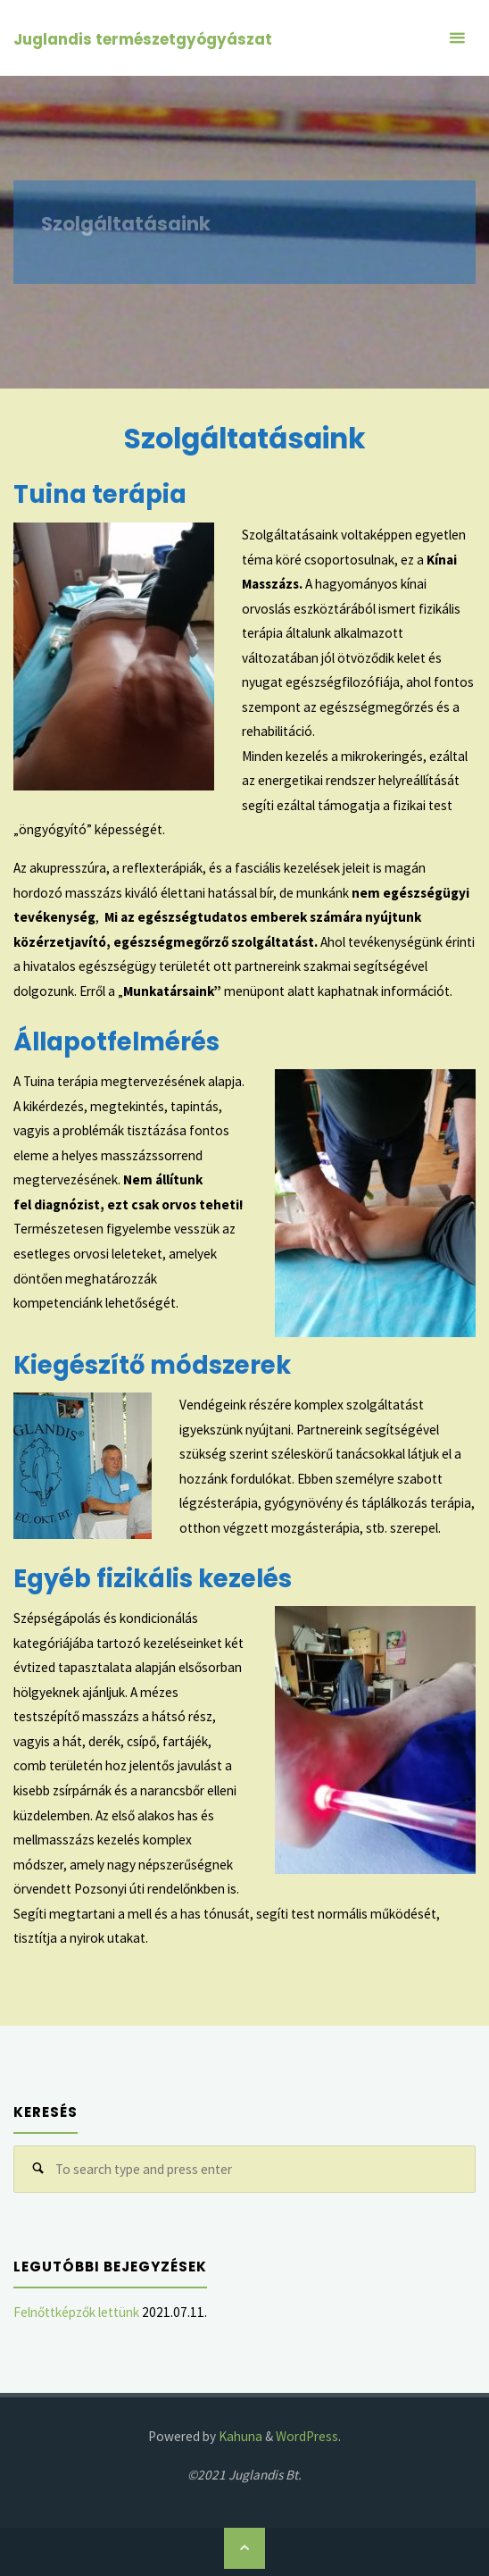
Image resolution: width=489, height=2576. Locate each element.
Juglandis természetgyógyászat (142, 39)
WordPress (307, 2436)
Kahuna (239, 2436)
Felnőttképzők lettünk (76, 2312)
